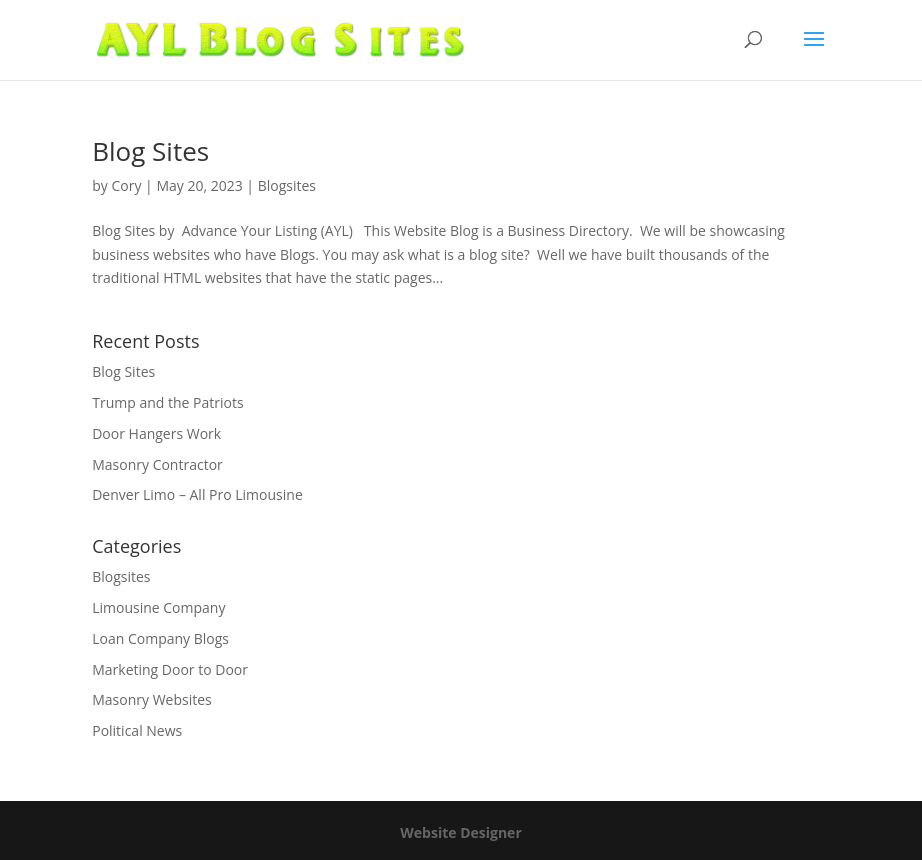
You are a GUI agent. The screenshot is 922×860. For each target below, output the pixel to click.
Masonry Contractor (157, 464)
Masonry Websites (152, 699)
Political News (137, 730)
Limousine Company (158, 607)
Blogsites (287, 185)
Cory (126, 185)
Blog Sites (150, 151)
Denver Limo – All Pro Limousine (197, 494)
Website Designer (461, 832)
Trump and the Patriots (167, 402)
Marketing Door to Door (170, 669)
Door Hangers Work (156, 433)
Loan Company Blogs (160, 638)
